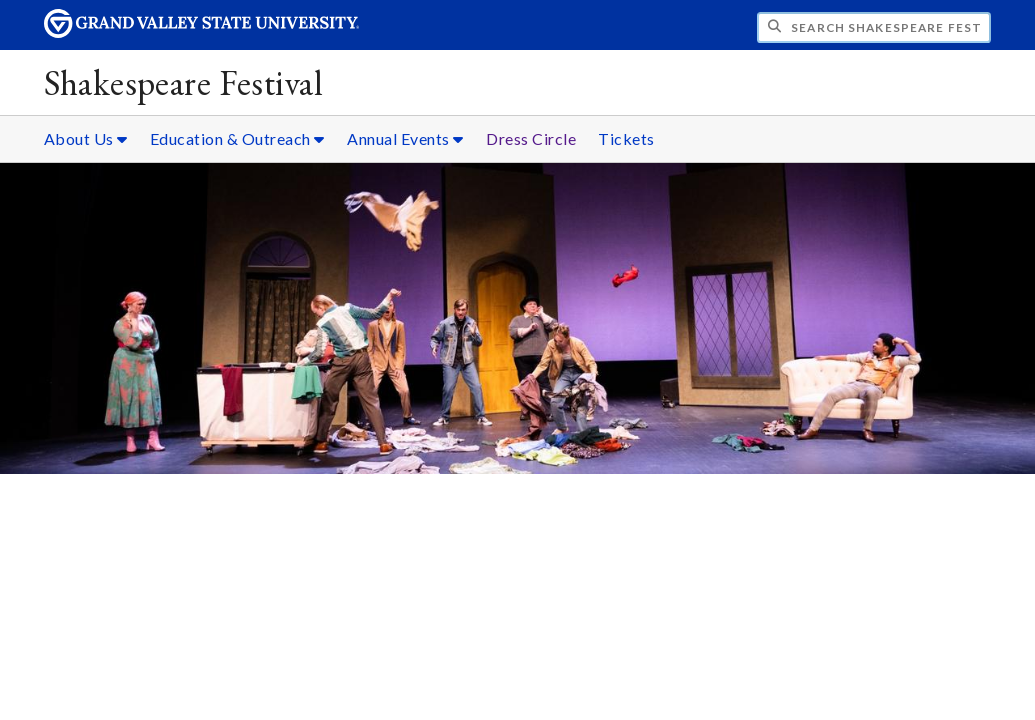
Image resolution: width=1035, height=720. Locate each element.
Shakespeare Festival (183, 82)
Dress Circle (531, 138)
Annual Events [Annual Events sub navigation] (405, 138)
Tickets (626, 138)
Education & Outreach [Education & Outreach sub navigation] (237, 138)
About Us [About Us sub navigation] (86, 138)
